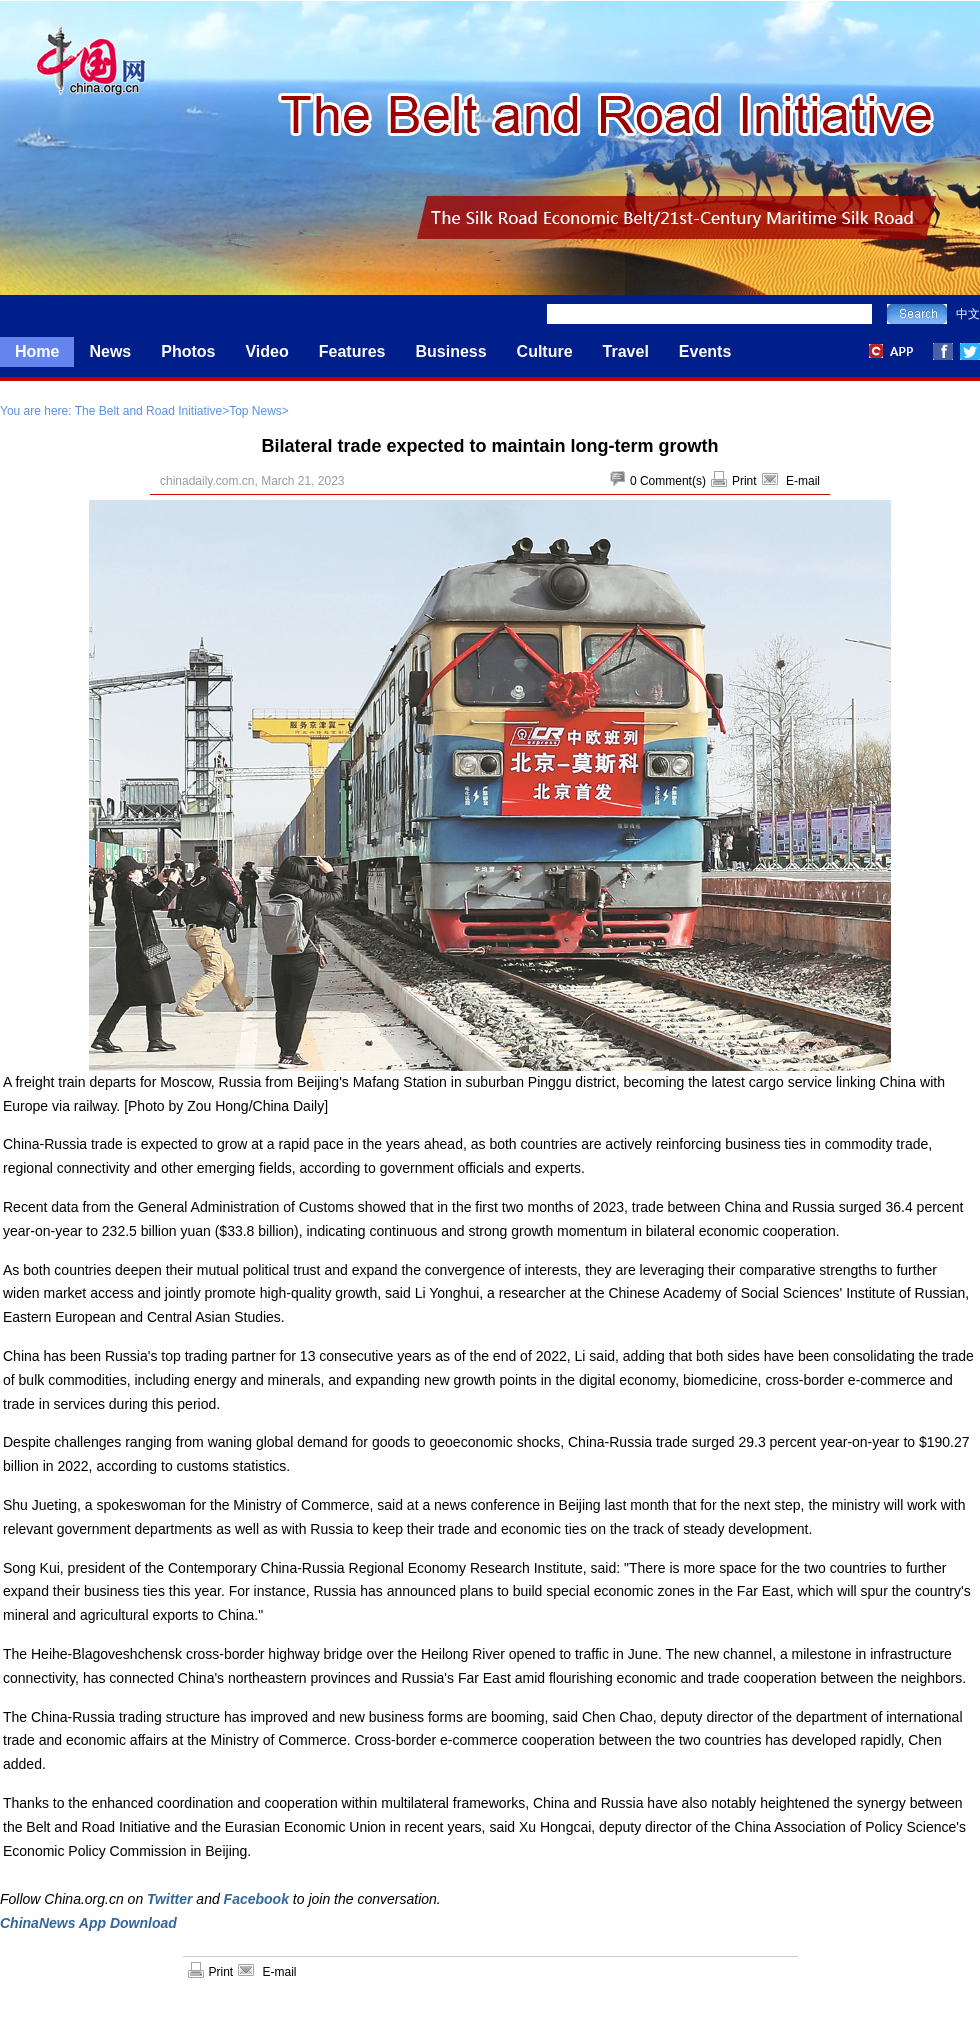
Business (450, 351)
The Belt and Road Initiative (148, 411)
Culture (545, 351)
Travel (626, 351)
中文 (968, 314)
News (110, 351)
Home (37, 351)
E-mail (803, 481)
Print (744, 481)
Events (705, 351)
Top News (255, 411)
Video (266, 351)
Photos (188, 351)
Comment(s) (673, 481)
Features (352, 351)
